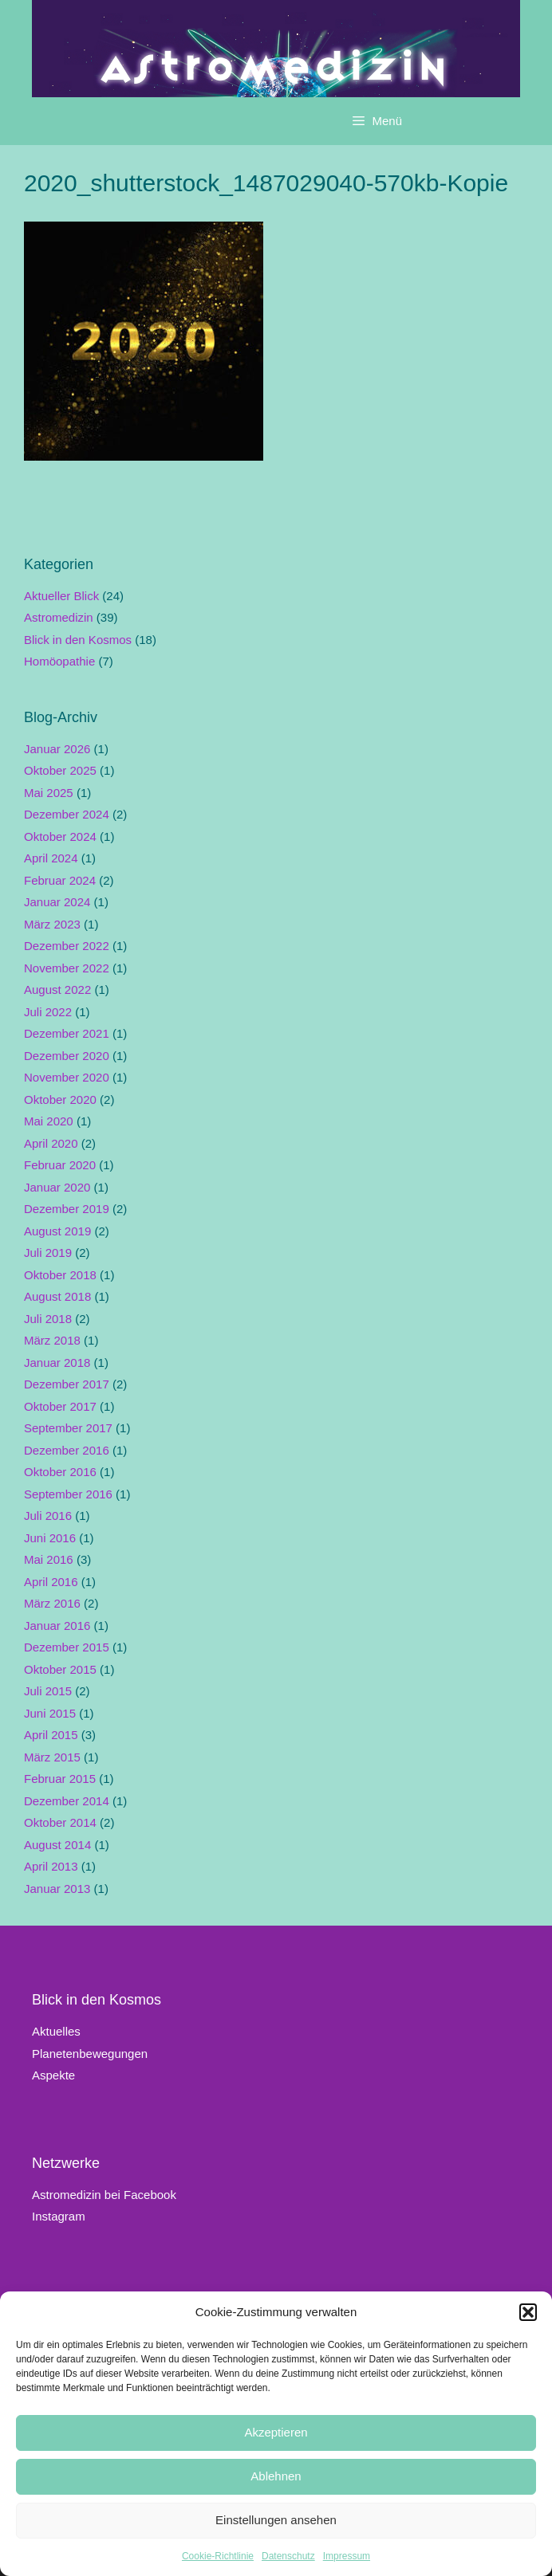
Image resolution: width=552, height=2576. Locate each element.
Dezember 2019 (66, 1208)
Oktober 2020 (60, 1099)
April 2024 (51, 858)
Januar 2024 (57, 902)
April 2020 (51, 1143)
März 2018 (52, 1340)
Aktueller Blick (61, 596)
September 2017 (68, 1428)
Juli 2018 (48, 1318)
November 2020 (66, 1077)
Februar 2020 (60, 1165)
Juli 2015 (48, 1691)
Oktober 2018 (60, 1275)
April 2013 (51, 1866)
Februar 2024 (60, 880)
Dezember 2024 (66, 814)
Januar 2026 (57, 749)
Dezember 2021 (66, 1033)
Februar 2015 (60, 1778)
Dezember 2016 (66, 1450)
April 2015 (51, 1735)
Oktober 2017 (60, 1406)
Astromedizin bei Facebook (104, 2194)
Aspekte (53, 2075)
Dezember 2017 (66, 1384)
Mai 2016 (48, 1559)
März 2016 (52, 1603)
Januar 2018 (57, 1362)
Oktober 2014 (60, 1822)
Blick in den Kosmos (78, 639)
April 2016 (51, 1581)
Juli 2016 (48, 1515)
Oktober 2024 (60, 836)
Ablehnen (275, 2476)
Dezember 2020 (66, 1055)
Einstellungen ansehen (276, 2520)
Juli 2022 (48, 1012)
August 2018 (57, 1296)
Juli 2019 (48, 1252)
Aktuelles (56, 2031)
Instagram (58, 2216)
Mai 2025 (48, 792)
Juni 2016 (50, 1538)
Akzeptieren (275, 2432)
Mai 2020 (48, 1121)
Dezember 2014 (66, 1801)
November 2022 (66, 968)
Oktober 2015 (60, 1669)
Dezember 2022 (66, 945)
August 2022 (57, 989)
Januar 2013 (57, 1888)
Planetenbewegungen (90, 2053)
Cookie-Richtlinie (218, 2556)
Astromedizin (58, 617)
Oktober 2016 (60, 1471)
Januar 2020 (57, 1187)
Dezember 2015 (66, 1647)
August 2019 (57, 1231)
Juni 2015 (50, 1713)
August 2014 (57, 1845)
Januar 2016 (57, 1625)
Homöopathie (59, 661)
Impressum (346, 2556)
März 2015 (52, 1757)
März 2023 (52, 924)
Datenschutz (288, 2556)
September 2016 (68, 1494)
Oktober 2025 (60, 770)
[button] (528, 2312)
